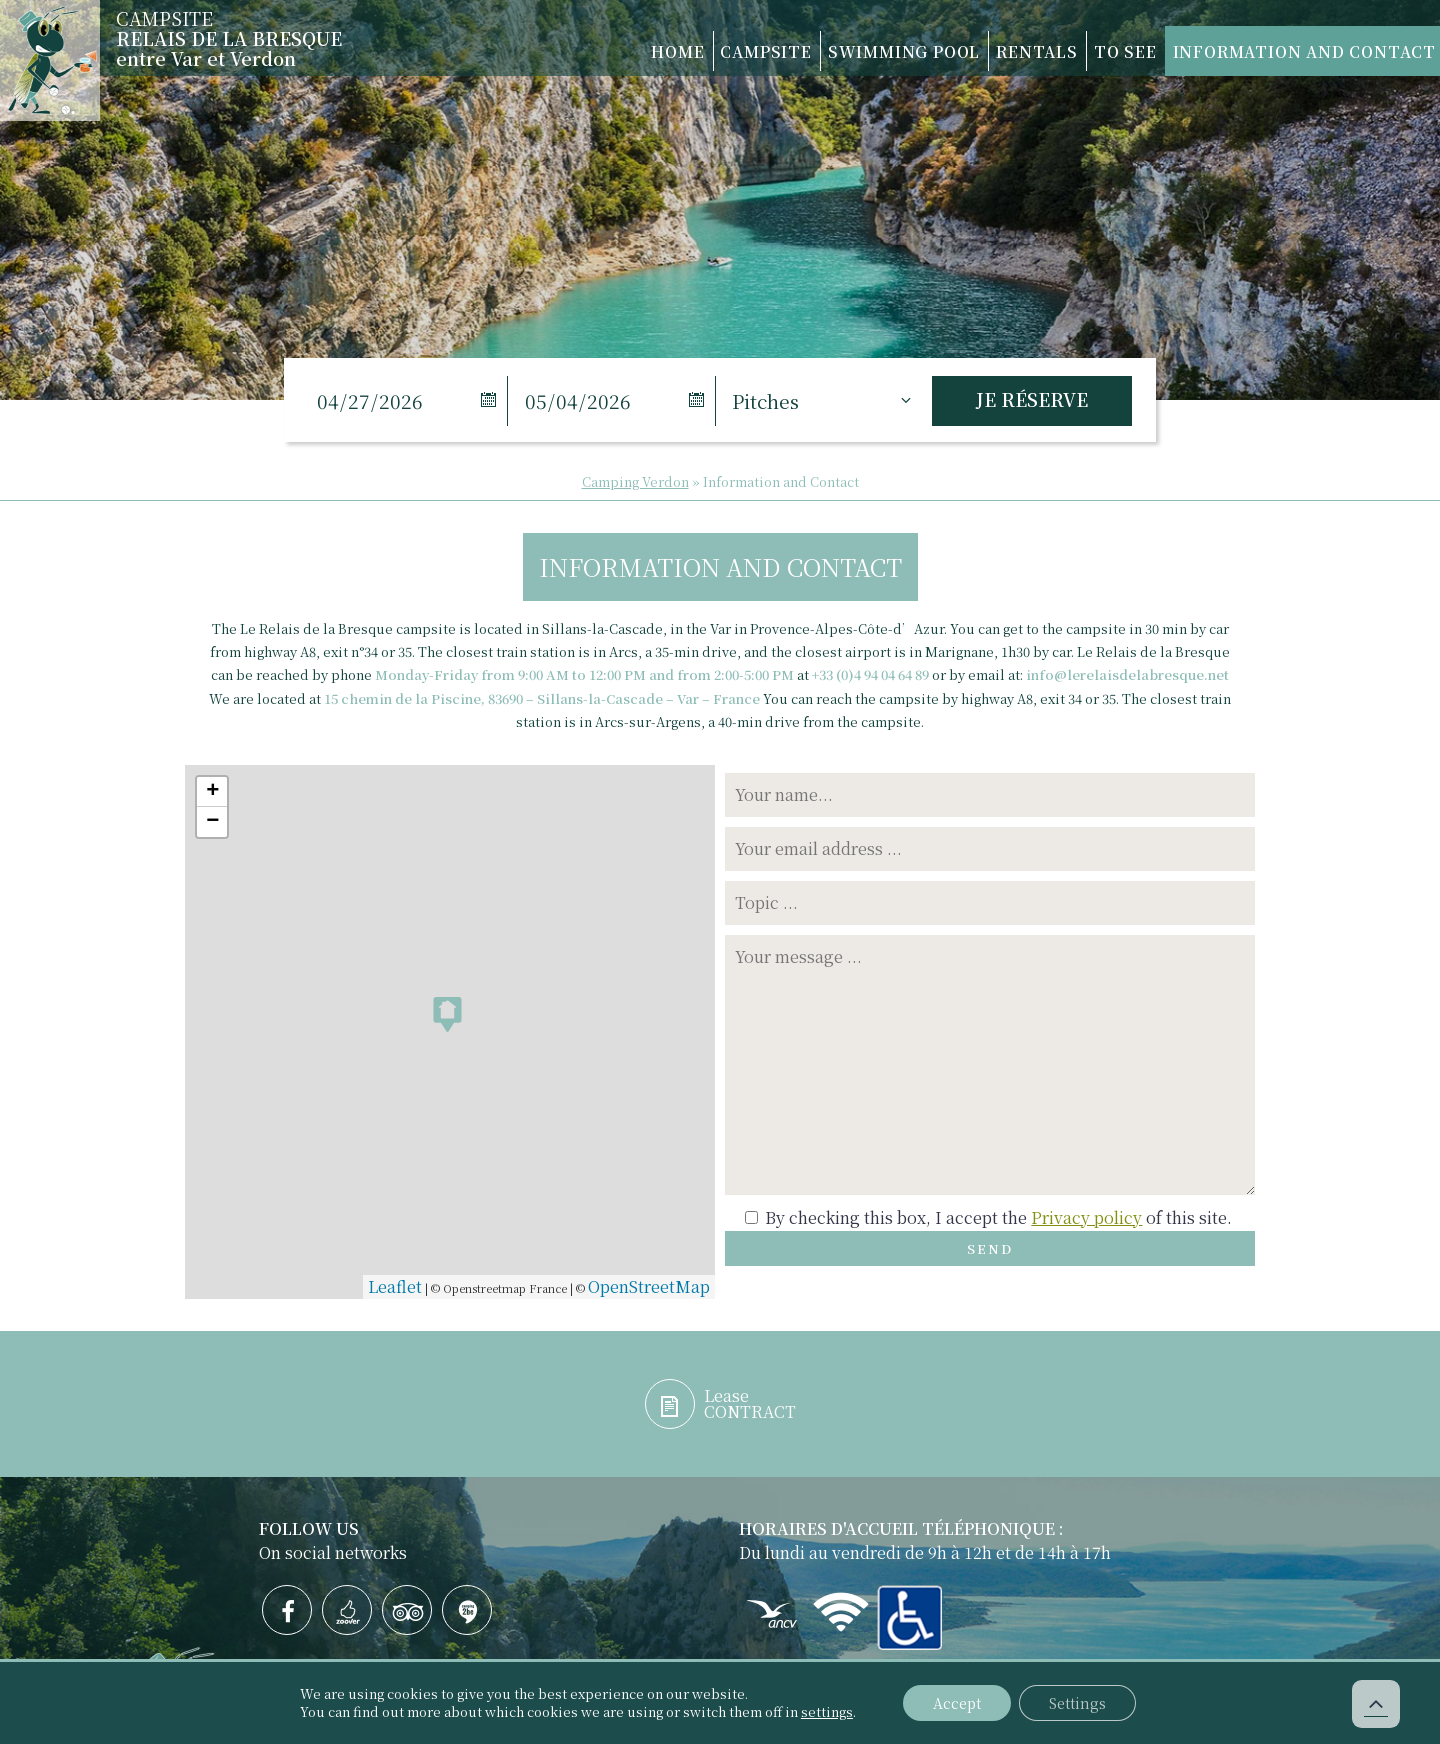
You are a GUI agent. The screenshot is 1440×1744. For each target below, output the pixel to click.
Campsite (663, 51)
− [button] (212, 822)
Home (554, 51)
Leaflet (395, 1286)
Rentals (979, 51)
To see (1087, 51)
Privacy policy (1086, 1217)
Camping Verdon (635, 481)
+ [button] (212, 792)
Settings (1077, 1703)
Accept (957, 1703)
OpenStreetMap (649, 1286)
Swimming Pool (824, 51)
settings (827, 1712)
